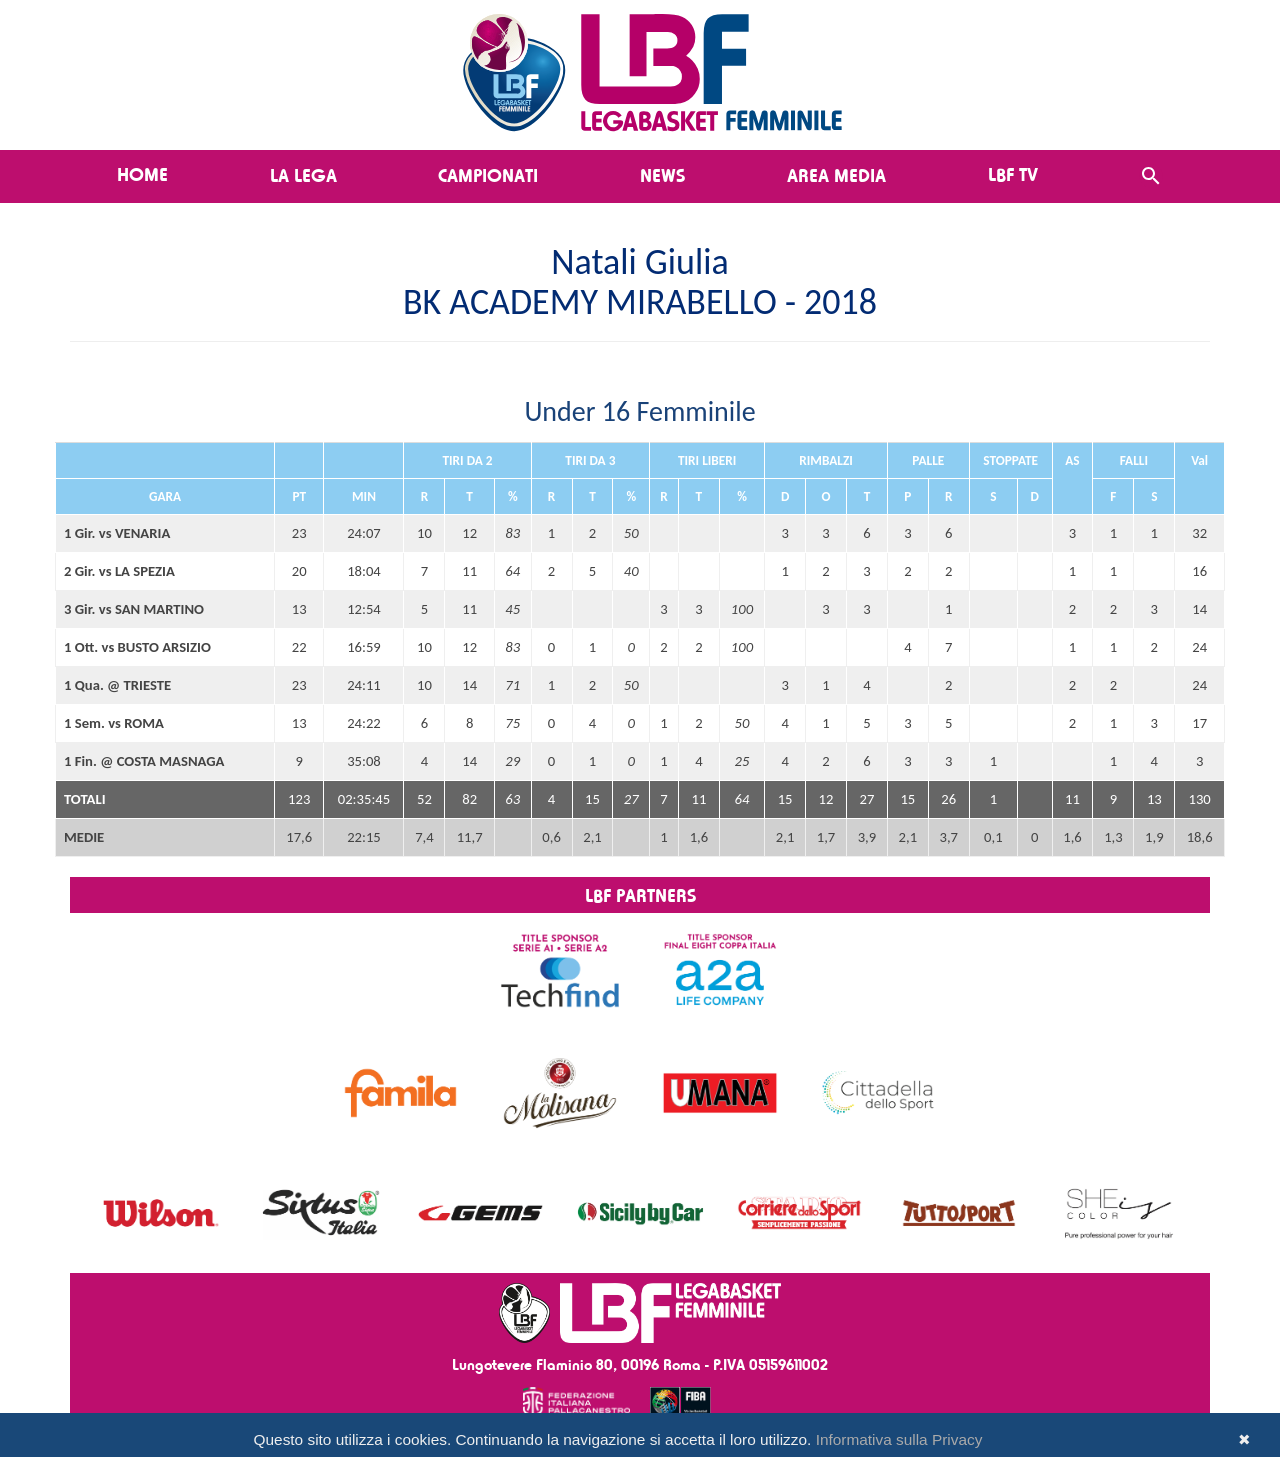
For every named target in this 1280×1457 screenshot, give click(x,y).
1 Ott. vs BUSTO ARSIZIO (137, 647)
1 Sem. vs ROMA (114, 723)
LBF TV (1013, 174)
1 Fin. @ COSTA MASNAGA (144, 761)
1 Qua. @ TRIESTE (117, 685)
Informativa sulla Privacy (899, 1439)
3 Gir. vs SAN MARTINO (134, 609)
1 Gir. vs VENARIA (117, 533)
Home (142, 174)
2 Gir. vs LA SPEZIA (119, 571)
